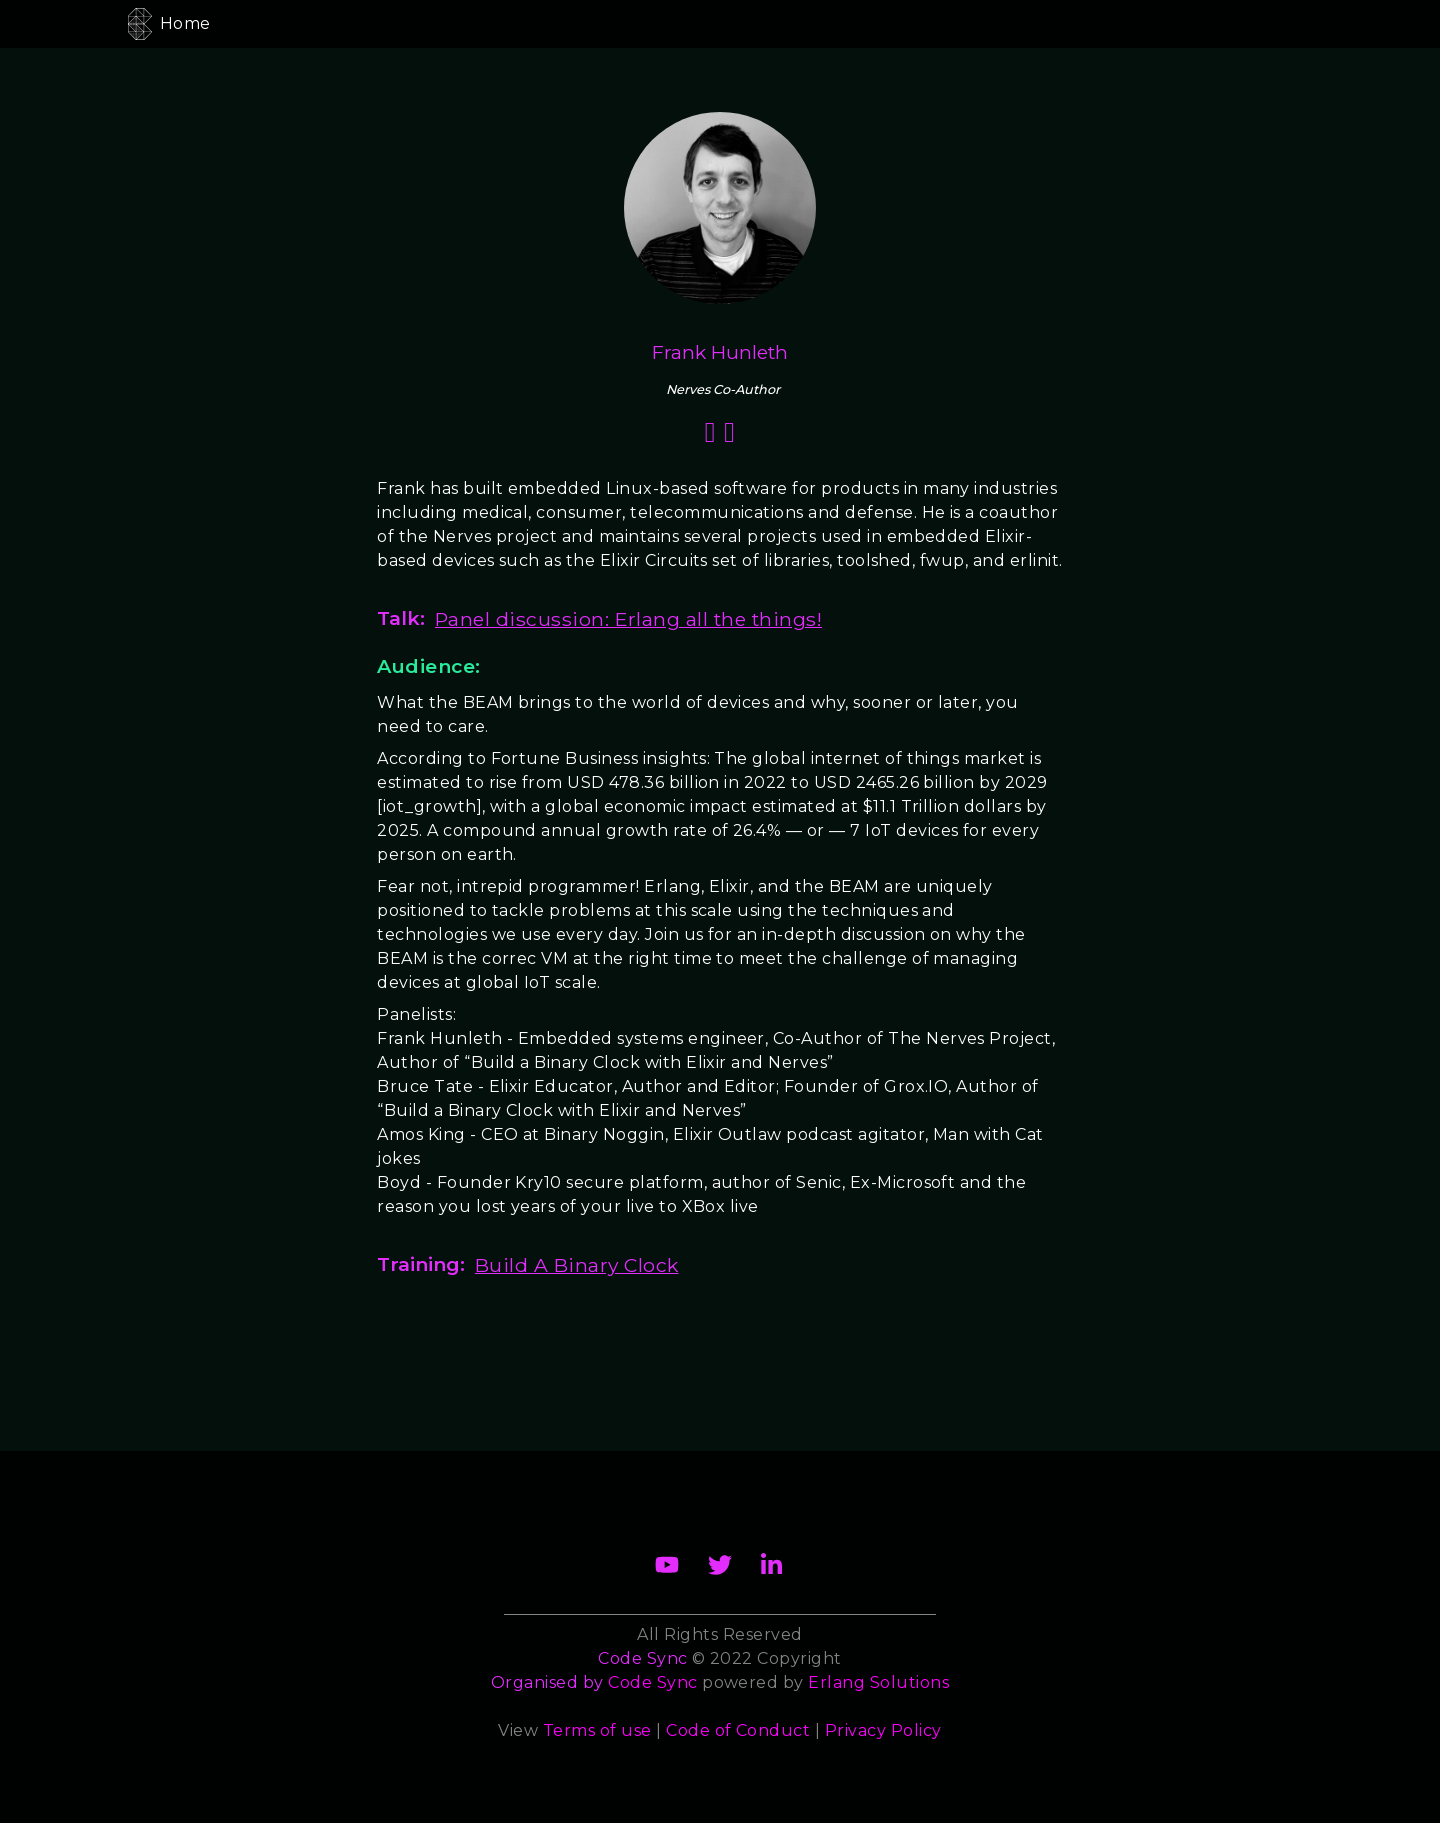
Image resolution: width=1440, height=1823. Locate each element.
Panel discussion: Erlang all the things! (628, 619)
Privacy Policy (883, 1730)
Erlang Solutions (878, 1682)
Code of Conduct (738, 1730)
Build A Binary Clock (577, 1265)
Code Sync (652, 1682)
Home (185, 23)
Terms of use (597, 1730)
